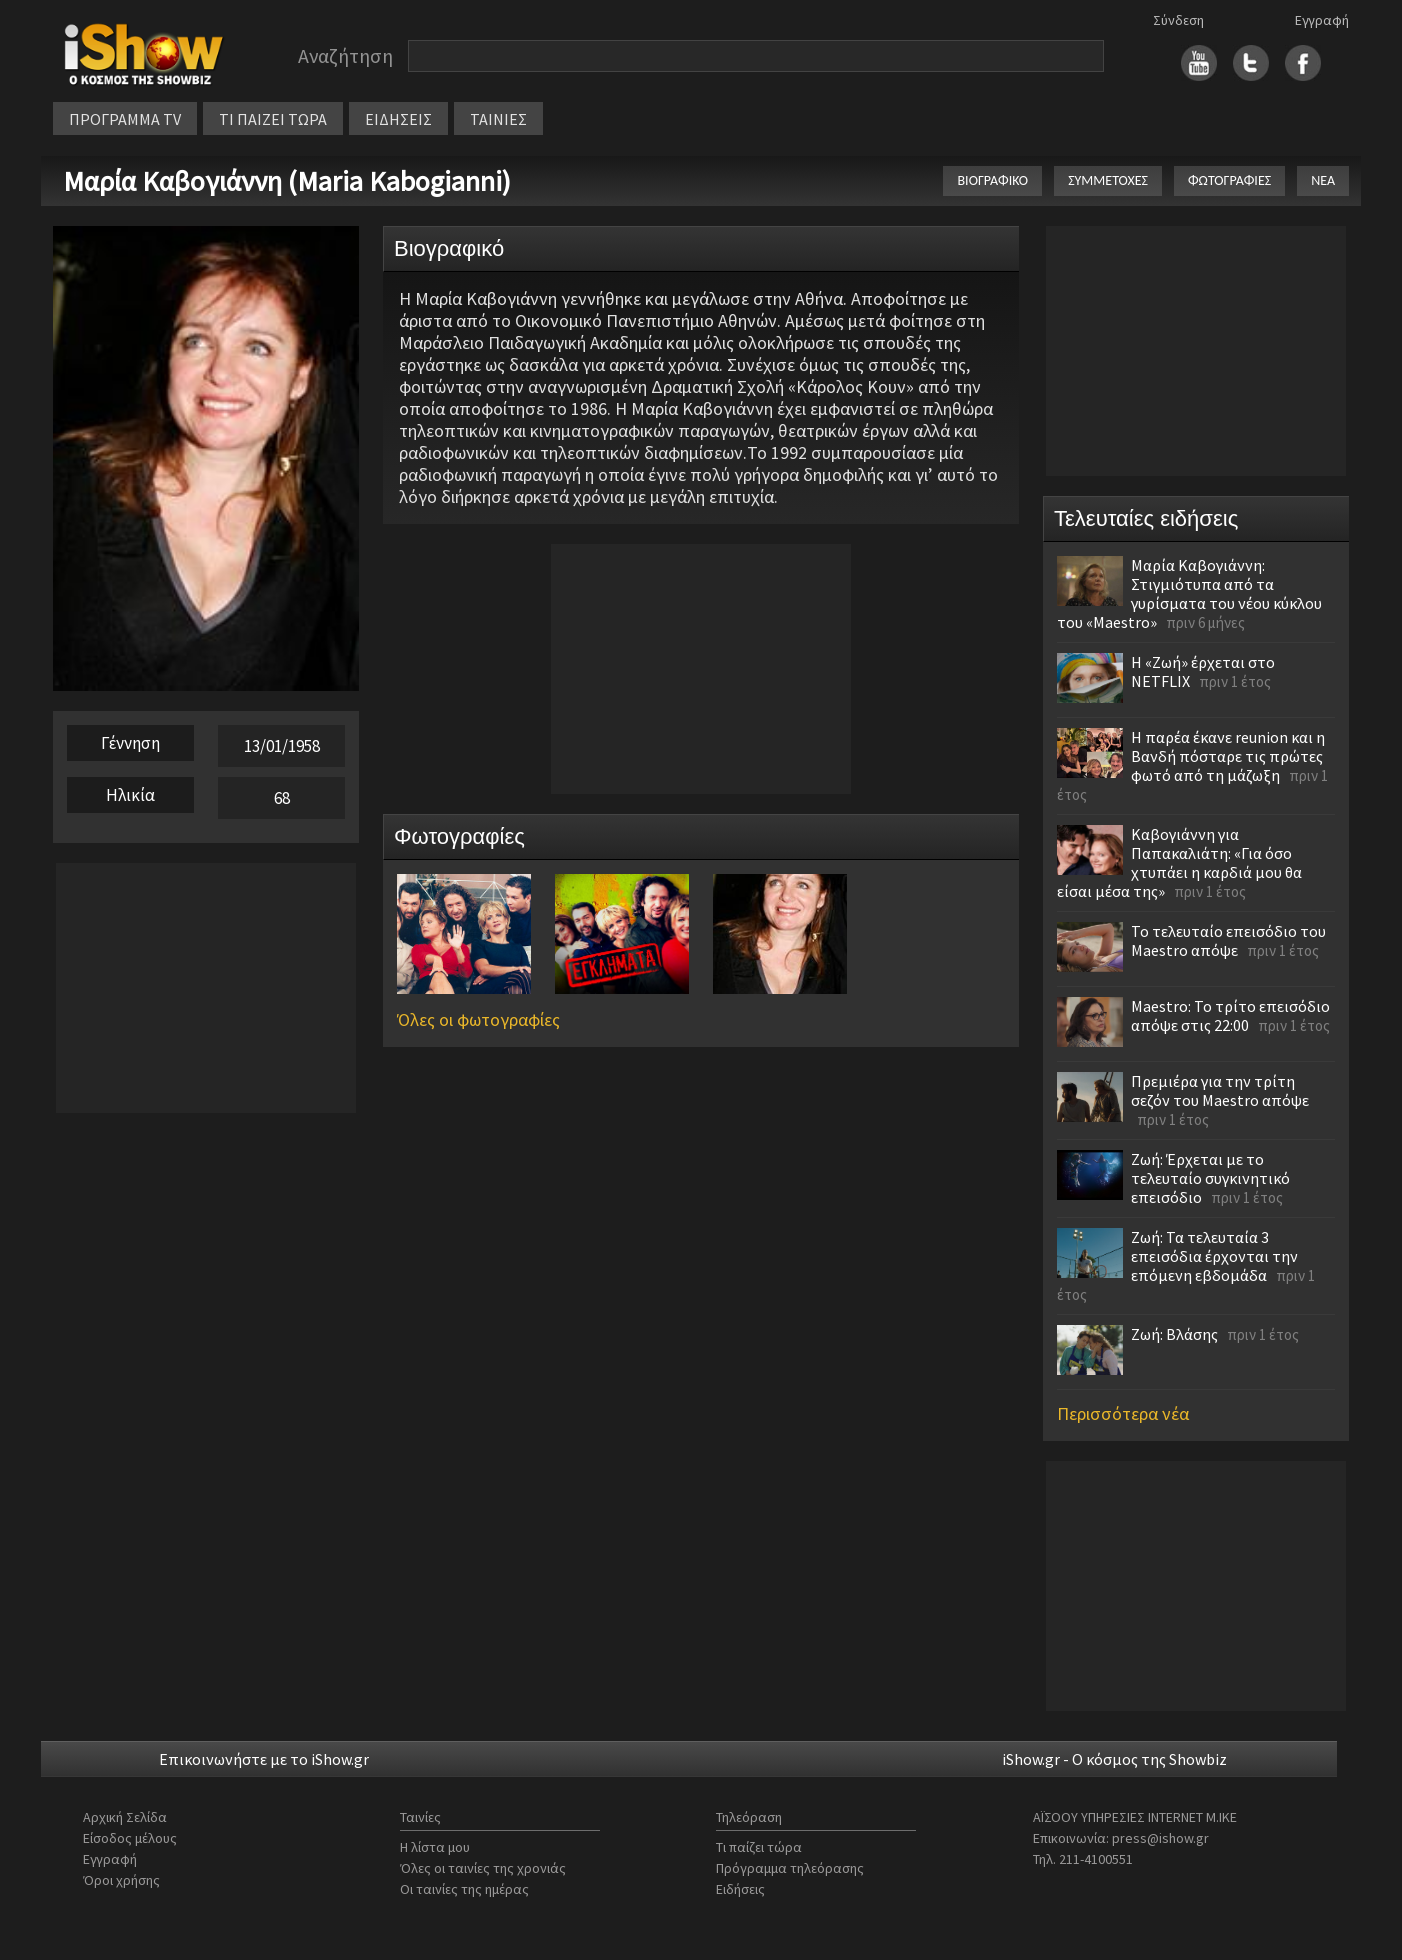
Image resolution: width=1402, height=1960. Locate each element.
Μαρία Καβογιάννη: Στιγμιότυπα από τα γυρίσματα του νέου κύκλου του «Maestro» (1189, 593)
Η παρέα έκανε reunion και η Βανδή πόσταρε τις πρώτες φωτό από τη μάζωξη (1228, 756)
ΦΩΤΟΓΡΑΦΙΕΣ (1229, 180)
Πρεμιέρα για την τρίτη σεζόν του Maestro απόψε (1220, 1090)
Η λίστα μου (435, 1847)
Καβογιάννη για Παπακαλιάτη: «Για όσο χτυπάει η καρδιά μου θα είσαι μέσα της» (1179, 862)
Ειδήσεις (740, 1889)
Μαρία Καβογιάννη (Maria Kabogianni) (287, 181)
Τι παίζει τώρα (759, 1847)
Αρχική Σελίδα (125, 1817)
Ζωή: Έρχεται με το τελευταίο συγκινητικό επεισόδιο (1210, 1178)
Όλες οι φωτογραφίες (478, 1019)
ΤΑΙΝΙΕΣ (498, 119)
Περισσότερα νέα (1123, 1413)
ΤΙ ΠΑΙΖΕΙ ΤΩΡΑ (273, 119)
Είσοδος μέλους (130, 1838)
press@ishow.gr (1160, 1838)
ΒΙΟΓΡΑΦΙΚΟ (992, 180)
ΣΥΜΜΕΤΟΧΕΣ (1108, 180)
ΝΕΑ (1323, 180)
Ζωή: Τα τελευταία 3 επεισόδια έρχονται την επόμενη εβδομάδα (1214, 1256)
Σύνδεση (1178, 20)
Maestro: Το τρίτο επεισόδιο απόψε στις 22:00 (1230, 1015)
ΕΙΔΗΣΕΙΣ (398, 119)
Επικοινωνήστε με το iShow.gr (264, 1759)
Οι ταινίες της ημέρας (464, 1889)
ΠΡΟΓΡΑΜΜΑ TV (125, 119)
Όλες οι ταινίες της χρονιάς (483, 1868)
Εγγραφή (1322, 20)
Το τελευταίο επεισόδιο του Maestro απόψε (1228, 940)
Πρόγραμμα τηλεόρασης (790, 1868)
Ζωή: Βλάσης (1174, 1334)
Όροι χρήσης (121, 1880)
